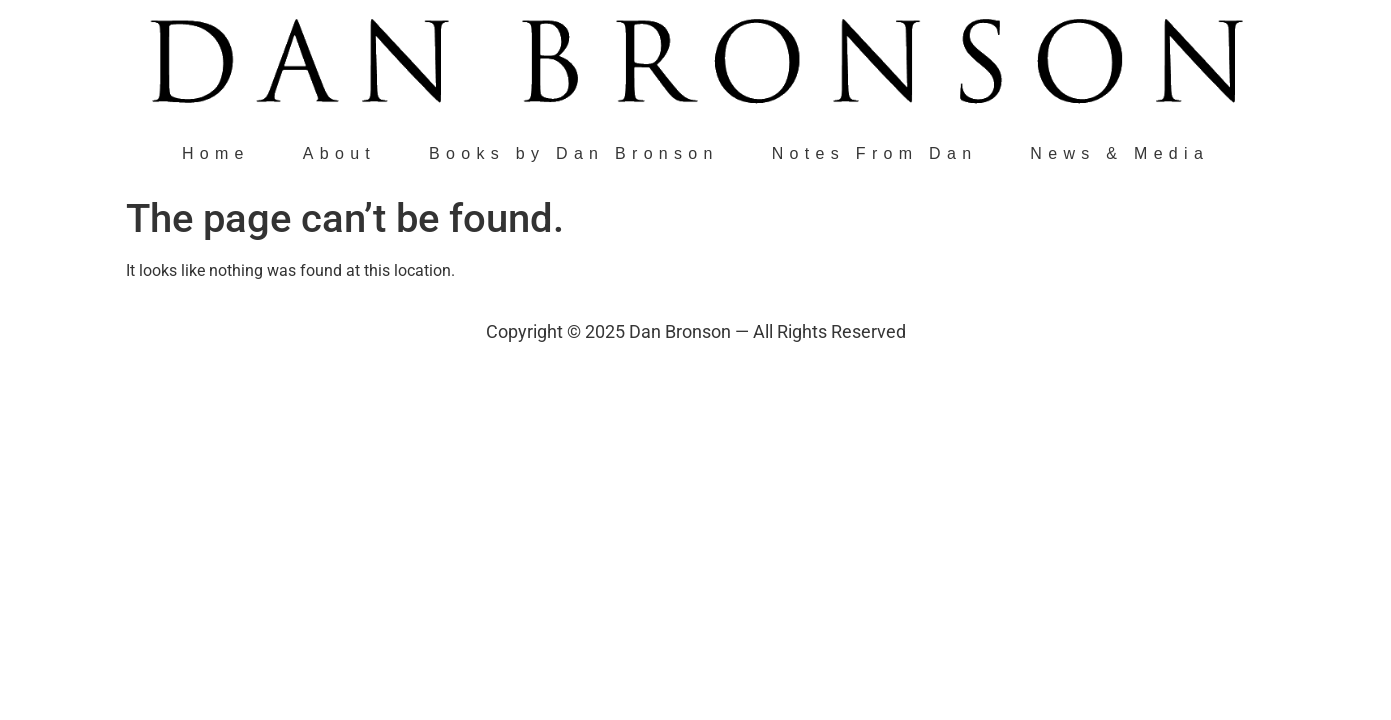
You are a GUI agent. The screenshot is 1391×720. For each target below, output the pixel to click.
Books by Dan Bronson (574, 153)
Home (216, 153)
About (339, 153)
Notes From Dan (875, 153)
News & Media (1119, 153)
